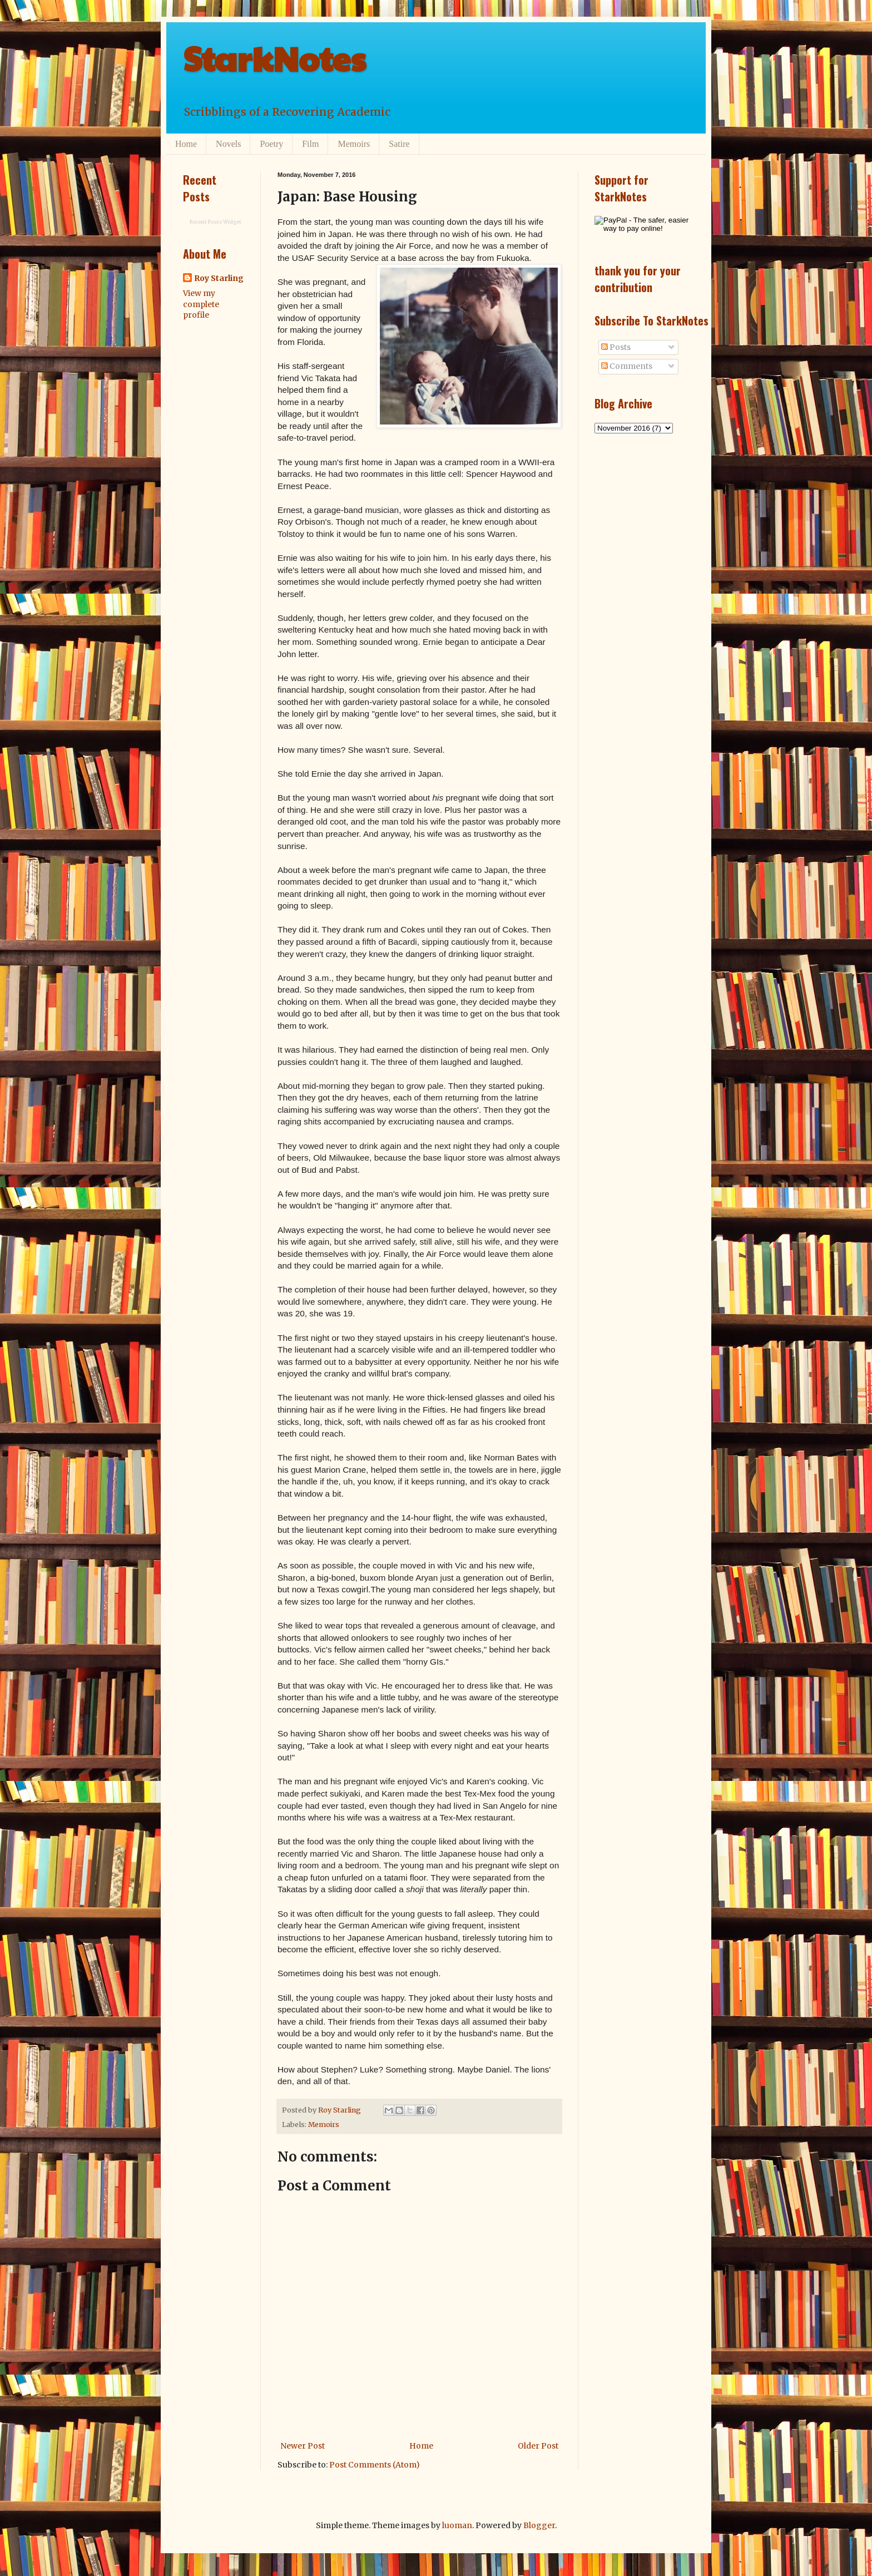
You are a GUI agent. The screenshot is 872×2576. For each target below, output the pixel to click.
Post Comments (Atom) (374, 2465)
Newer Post (302, 2446)
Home (186, 144)
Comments (626, 366)
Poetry (271, 144)
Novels (228, 144)
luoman (457, 2525)
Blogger (539, 2525)
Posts (616, 347)
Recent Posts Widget (215, 222)
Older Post (538, 2446)
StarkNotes (274, 57)
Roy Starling (219, 278)
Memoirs (354, 144)
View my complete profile (201, 304)
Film (310, 144)
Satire (399, 144)
